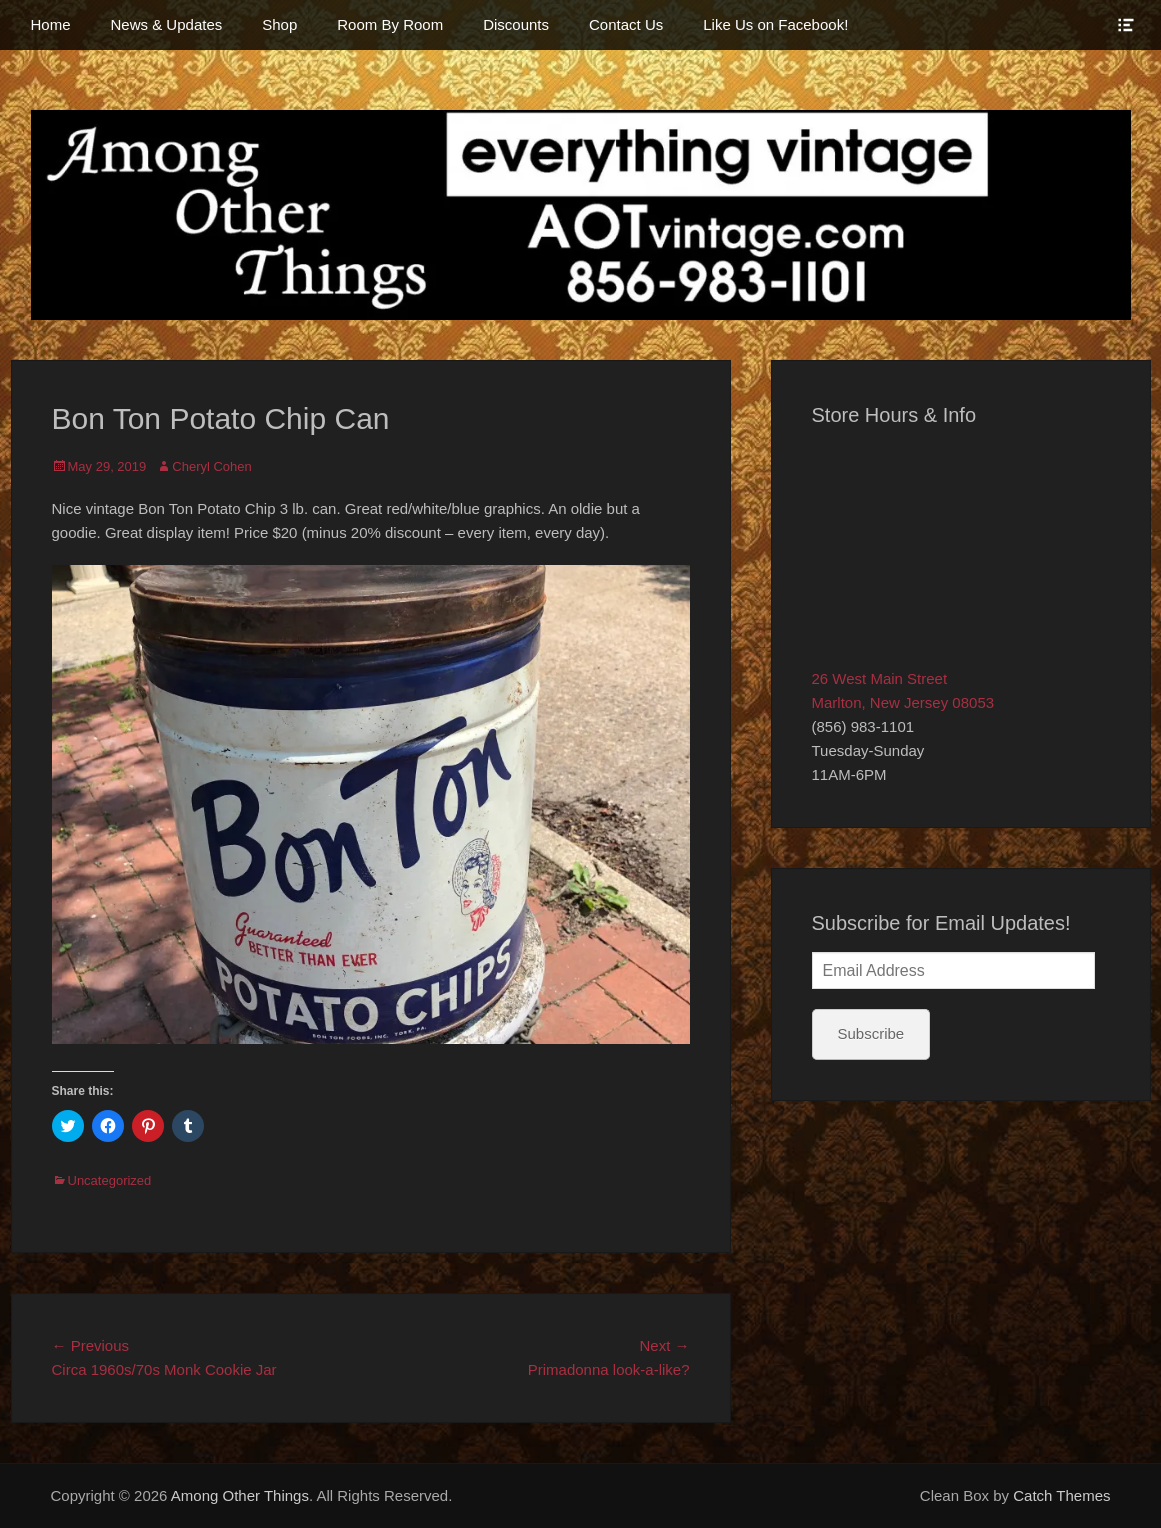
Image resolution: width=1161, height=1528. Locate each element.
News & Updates (167, 24)
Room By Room (390, 24)
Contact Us (626, 24)
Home (51, 24)
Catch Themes (1061, 1495)
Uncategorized (110, 1180)
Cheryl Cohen (212, 466)
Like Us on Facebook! (775, 24)
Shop (279, 24)
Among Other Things (240, 1495)
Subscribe (871, 1033)
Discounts (516, 24)
